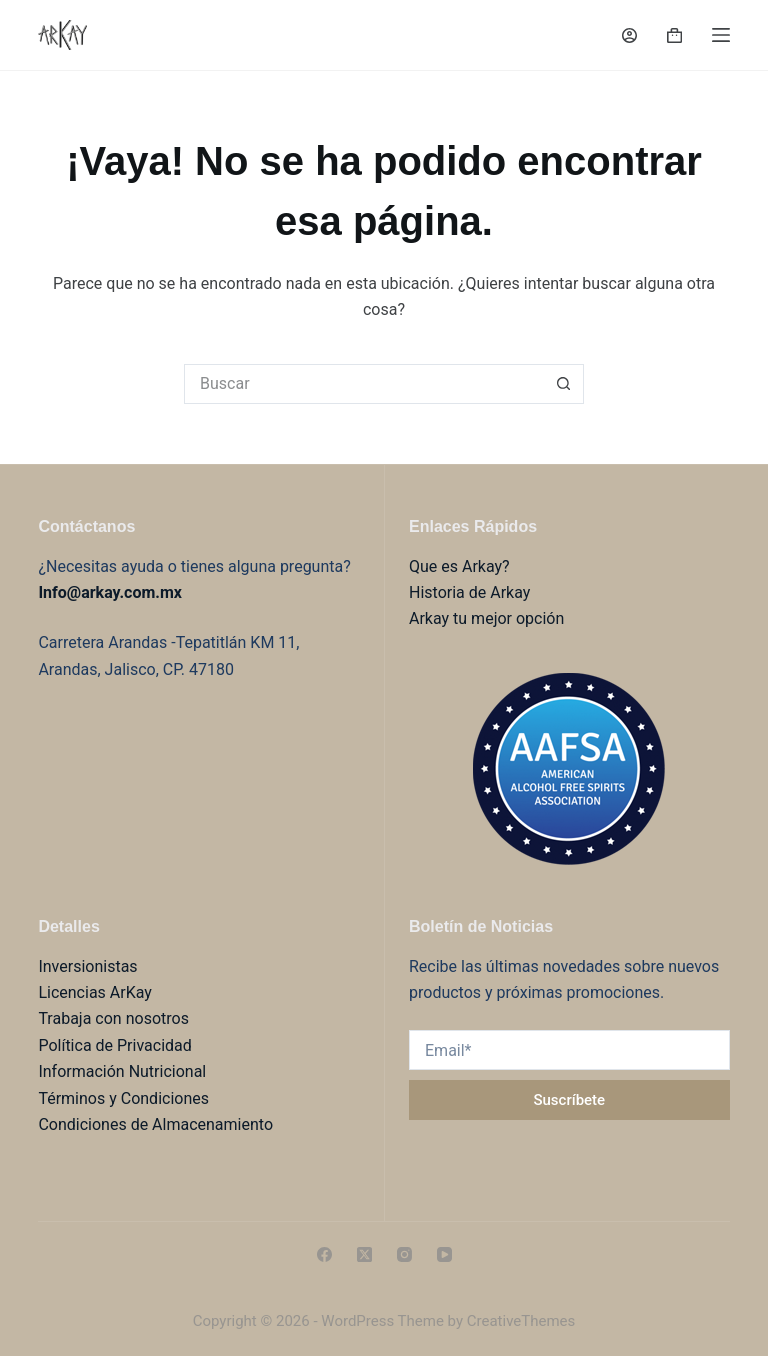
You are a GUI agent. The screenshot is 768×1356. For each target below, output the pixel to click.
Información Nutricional (122, 1071)
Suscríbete (569, 1100)
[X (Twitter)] (364, 1254)
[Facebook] (324, 1254)
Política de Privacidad (114, 1045)
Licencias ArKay (94, 992)
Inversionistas (87, 966)
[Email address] (569, 1050)
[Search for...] (364, 384)
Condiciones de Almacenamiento (155, 1124)
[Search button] (564, 384)
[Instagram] (404, 1254)
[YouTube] (444, 1254)
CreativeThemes (521, 1321)
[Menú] (721, 35)
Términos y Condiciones (123, 1098)
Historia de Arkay (469, 592)
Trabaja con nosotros (113, 1018)
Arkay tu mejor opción (486, 618)
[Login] (629, 35)
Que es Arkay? (459, 566)
